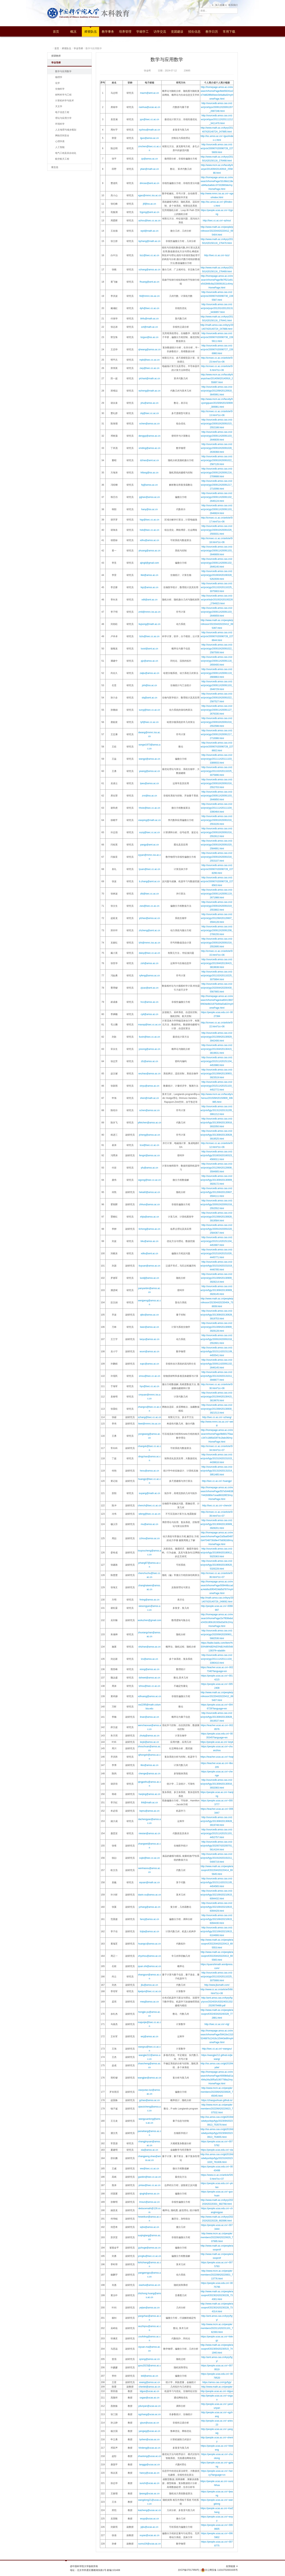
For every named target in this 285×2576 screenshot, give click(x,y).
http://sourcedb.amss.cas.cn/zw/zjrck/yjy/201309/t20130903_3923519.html (217, 1073)
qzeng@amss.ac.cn (149, 2359)
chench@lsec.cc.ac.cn (149, 1505)
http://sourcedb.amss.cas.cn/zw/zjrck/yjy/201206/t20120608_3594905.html (217, 1167)
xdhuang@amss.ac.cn (149, 1696)
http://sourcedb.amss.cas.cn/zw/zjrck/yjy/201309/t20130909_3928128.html (217, 1327)
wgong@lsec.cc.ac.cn (149, 1180)
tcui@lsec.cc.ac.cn (149, 1145)
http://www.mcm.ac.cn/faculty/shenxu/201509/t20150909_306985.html (217, 1098)
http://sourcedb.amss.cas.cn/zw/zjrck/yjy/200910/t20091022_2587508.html (217, 648)
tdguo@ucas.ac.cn (149, 2391)
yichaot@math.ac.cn (149, 378)
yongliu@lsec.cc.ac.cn (149, 2256)
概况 (73, 31)
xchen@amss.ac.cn (149, 423)
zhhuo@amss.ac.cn (149, 1204)
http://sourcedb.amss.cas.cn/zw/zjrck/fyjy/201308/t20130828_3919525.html (217, 1135)
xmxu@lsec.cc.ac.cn (149, 1376)
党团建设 (177, 31)
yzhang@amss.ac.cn (149, 1907)
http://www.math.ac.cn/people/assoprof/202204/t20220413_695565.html (217, 1956)
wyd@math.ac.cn (149, 230)
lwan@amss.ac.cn (149, 1327)
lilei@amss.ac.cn (149, 575)
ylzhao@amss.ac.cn (149, 918)
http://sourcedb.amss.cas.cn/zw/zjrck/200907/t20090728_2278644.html (217, 636)
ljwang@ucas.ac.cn (149, 2493)
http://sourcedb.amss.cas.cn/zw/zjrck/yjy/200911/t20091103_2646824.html (217, 509)
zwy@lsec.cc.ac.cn (149, 368)
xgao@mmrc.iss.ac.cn (149, 195)
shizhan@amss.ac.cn (149, 1646)
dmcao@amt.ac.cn (149, 183)
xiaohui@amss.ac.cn (149, 2285)
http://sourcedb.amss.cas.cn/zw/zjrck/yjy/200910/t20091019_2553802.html (217, 906)
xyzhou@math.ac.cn (149, 129)
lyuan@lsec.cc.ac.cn (149, 869)
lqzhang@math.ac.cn (149, 241)
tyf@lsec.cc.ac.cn (149, 722)
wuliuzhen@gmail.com (149, 1620)
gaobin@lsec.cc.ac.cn (149, 2177)
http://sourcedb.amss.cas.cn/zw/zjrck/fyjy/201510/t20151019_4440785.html (217, 1265)
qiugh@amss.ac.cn (149, 2193)
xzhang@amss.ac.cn (149, 269)
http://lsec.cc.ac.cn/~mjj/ (217, 2024)
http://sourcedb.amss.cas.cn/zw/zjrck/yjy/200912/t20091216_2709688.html (217, 472)
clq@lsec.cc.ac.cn (149, 413)
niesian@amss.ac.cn (149, 1833)
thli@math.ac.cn (149, 1802)
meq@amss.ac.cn (149, 2001)
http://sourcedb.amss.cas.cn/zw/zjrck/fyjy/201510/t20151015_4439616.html (217, 1458)
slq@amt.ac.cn (149, 697)
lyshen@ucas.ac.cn (149, 2439)
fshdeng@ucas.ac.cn (149, 2447)
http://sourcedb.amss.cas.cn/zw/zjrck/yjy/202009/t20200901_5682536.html (217, 1634)
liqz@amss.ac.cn (149, 587)
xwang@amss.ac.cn (149, 2382)
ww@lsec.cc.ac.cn (149, 2168)
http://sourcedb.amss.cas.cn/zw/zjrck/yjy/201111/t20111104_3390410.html (217, 1659)
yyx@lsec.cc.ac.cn (149, 119)
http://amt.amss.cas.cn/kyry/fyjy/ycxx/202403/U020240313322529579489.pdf (217, 2001)
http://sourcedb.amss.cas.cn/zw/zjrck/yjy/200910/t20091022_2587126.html (217, 460)
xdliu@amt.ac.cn (149, 1253)
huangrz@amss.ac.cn (149, 1943)
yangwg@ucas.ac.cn (149, 2431)
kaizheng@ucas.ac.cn (149, 2510)
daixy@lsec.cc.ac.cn (149, 953)
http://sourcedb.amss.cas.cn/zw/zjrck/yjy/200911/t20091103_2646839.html (217, 436)
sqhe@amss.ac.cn (149, 2227)
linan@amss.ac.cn (149, 1717)
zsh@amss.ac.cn (149, 963)
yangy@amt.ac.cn (149, 844)
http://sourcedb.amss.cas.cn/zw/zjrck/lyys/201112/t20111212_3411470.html (217, 119)
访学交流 (160, 31)
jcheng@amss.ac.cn (149, 1134)
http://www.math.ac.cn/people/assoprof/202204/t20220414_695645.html (217, 1870)
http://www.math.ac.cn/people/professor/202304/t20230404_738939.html (217, 1302)
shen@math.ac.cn (149, 1098)
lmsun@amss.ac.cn (149, 2202)
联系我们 (233, 5)
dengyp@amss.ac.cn (149, 435)
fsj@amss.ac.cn (149, 484)
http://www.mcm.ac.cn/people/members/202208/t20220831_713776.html (217, 2274)
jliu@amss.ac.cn (149, 1985)
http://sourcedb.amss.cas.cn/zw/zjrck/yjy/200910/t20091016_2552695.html (217, 942)
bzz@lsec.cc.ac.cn (149, 255)
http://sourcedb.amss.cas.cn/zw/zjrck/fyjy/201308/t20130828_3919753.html (217, 1314)
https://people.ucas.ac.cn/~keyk (217, 1742)
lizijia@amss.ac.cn (149, 1931)
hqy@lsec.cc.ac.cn (149, 519)
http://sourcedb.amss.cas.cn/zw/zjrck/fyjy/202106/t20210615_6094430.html (217, 1919)
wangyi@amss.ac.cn (149, 759)
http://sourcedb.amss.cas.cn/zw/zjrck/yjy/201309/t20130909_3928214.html (217, 1278)
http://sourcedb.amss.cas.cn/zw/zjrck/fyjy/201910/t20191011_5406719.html (217, 1858)
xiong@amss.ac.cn (149, 1669)
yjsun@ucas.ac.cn (149, 2422)
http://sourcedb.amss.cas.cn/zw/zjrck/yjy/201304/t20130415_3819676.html (217, 1396)
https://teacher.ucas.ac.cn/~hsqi (216, 1756)
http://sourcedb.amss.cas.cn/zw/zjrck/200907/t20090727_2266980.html (217, 349)
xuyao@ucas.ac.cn (149, 2535)
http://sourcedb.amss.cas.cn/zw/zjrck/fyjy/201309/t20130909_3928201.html (217, 1524)
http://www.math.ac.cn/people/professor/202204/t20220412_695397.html (217, 624)
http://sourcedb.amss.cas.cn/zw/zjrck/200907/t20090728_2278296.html (217, 869)
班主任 (54, 167)
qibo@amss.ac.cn (149, 1314)
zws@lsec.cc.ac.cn (149, 906)
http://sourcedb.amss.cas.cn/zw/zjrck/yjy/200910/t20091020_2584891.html (217, 844)
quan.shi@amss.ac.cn (149, 1966)
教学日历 (211, 31)
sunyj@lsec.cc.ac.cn (149, 710)
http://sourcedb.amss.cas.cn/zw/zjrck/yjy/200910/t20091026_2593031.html (217, 530)
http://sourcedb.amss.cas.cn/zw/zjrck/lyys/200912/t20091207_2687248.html (217, 107)
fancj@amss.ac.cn (149, 1919)
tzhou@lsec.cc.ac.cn (149, 1686)
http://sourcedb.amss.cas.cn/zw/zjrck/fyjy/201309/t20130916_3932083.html (217, 1784)
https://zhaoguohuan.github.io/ (217, 2100)
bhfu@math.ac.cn (149, 318)
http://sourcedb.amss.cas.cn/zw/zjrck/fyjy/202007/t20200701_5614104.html (217, 1845)
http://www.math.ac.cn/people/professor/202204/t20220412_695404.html (217, 231)
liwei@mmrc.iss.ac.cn (149, 1423)
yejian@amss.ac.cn (149, 2307)
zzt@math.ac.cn (149, 327)
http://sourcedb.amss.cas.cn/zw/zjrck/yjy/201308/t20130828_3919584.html (217, 1216)
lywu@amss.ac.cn (149, 783)
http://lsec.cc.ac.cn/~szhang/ (217, 1417)
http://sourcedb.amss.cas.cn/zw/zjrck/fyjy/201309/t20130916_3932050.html (217, 1122)
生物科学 (60, 89)
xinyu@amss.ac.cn (149, 1085)
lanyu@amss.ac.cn (149, 1339)
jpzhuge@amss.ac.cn (149, 2247)
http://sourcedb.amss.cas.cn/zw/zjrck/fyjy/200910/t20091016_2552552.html (217, 1204)
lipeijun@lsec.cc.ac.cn (149, 1991)
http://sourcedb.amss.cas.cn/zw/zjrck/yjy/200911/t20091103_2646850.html (217, 795)
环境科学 (60, 124)
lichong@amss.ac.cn (149, 1229)
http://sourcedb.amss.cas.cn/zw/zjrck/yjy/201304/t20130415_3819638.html (217, 963)
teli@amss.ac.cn (149, 2376)
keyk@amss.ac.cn (149, 1742)
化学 (57, 83)
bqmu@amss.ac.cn (149, 1811)
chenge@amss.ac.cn (149, 1773)
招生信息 (194, 31)
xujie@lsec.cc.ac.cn (149, 1858)
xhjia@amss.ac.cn (149, 1216)
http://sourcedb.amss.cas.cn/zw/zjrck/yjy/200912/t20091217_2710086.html (217, 734)
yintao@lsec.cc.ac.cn (149, 2185)
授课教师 (56, 55)
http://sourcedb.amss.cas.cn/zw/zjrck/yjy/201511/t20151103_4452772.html (217, 1086)
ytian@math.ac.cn (149, 169)
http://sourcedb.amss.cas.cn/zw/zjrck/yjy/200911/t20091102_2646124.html (217, 497)
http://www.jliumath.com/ (216, 1985)
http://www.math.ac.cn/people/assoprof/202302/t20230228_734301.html (217, 2295)
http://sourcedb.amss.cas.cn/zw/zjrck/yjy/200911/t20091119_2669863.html (217, 673)
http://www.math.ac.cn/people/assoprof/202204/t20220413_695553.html (217, 1943)
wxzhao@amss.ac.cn (149, 1073)
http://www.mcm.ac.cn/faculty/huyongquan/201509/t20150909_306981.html (217, 403)
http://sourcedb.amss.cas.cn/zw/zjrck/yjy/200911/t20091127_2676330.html (217, 710)
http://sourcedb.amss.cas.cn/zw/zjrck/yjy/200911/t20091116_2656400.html (217, 661)
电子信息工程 (62, 112)
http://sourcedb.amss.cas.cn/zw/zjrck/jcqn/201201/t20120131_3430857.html (217, 308)
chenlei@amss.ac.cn (149, 2386)
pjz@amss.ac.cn (149, 661)
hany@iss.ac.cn (149, 509)
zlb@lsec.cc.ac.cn (149, 893)
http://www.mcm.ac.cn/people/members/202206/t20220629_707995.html (217, 2237)
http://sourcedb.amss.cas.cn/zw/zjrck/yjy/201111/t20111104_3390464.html (217, 808)
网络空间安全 (62, 135)
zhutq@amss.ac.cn (149, 1735)
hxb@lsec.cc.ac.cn (149, 530)
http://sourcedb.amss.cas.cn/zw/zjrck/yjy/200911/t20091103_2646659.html (217, 612)
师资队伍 (90, 31)
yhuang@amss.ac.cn (149, 550)
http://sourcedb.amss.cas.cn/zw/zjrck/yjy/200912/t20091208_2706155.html (217, 930)
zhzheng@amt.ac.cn (149, 930)
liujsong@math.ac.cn (149, 624)
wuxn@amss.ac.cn (149, 1351)
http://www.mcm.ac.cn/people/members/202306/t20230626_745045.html (217, 2092)
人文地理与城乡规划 (65, 129)
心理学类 (60, 141)
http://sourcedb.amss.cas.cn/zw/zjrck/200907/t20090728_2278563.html (217, 881)
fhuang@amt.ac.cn (149, 281)
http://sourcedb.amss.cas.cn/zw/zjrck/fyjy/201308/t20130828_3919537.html (217, 1717)
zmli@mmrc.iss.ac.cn (149, 611)
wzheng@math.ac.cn (149, 390)
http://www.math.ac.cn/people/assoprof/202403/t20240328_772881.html (217, 2014)
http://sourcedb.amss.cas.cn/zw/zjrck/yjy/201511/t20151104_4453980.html (217, 1061)
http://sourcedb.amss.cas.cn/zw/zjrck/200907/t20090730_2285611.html (217, 337)
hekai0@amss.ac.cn (149, 1192)
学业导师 (78, 48)
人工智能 (60, 147)
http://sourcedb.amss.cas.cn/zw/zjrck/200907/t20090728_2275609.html (217, 148)
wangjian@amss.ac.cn (149, 2077)
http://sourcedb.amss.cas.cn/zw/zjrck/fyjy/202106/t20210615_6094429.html (217, 1907)
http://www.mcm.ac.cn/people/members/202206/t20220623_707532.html (217, 2108)
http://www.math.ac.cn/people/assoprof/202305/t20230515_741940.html (217, 2349)
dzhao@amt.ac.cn (149, 460)
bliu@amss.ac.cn (149, 1241)
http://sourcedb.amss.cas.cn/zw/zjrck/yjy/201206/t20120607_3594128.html (217, 918)
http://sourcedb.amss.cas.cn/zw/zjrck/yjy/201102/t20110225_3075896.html (217, 771)
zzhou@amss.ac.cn (149, 1538)
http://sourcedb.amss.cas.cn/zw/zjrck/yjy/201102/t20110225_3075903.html (217, 587)
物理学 (58, 77)
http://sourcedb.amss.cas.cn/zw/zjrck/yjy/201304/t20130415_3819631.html (217, 1049)
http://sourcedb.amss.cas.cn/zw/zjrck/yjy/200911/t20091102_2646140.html (217, 563)
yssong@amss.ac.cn (149, 1049)
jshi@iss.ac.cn (149, 685)
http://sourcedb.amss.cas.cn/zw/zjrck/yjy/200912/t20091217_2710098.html (217, 485)
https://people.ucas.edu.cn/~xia (217, 2150)
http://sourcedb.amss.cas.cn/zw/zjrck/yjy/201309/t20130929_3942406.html (217, 1037)
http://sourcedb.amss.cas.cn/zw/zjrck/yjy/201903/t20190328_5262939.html (217, 575)
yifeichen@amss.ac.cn (149, 1122)
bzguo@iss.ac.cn (149, 337)
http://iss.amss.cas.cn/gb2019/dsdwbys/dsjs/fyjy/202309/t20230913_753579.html (217, 2121)
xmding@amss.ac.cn (149, 448)
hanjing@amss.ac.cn (149, 1794)
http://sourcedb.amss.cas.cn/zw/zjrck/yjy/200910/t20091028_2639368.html (217, 448)
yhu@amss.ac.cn (149, 403)
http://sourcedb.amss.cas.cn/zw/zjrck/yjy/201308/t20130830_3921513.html (217, 1409)
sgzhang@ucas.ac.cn (149, 2414)
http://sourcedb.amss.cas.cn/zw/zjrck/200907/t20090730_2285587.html (217, 296)
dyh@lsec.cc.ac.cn (149, 308)
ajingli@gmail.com (149, 562)
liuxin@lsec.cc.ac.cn (149, 1036)
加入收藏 (220, 5)
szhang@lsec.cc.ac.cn (149, 1417)
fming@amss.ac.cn (149, 1599)
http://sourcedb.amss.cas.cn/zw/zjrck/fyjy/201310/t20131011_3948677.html (217, 1376)
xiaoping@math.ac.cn (149, 820)
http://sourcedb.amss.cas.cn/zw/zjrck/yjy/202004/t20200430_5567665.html (217, 988)
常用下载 (229, 31)
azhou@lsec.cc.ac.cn (149, 220)
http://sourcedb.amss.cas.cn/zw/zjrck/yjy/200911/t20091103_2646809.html (217, 550)
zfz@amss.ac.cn (149, 1061)
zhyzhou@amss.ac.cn (149, 1956)
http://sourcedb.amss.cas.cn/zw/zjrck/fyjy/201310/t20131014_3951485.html (217, 1470)
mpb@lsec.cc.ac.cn (149, 359)
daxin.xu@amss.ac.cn (149, 1894)
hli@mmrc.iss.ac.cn (149, 296)
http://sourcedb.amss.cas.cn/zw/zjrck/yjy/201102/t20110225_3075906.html (217, 1976)
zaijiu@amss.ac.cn (149, 673)
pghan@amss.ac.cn (149, 497)
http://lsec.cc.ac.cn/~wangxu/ (217, 2048)
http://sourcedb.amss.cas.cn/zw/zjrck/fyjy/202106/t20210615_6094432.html (217, 1894)
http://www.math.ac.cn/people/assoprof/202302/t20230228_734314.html (217, 2307)
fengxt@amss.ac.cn (149, 1155)
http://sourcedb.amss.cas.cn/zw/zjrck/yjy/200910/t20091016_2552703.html (217, 783)
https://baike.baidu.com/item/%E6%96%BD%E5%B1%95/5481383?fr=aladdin (217, 1646)
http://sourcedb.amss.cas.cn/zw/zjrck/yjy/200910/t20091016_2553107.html (217, 857)
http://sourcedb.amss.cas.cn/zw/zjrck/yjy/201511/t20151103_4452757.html (217, 1833)
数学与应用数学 (63, 71)
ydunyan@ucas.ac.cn (149, 2406)
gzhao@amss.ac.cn (149, 2100)
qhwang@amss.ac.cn (149, 349)
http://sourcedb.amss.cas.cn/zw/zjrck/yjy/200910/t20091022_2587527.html (217, 697)
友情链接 (232, 2566)
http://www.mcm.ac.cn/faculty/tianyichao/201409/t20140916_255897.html (217, 378)
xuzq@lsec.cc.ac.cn (149, 832)
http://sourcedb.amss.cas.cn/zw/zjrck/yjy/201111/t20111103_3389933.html (217, 759)
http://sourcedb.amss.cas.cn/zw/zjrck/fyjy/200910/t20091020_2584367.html (217, 1229)
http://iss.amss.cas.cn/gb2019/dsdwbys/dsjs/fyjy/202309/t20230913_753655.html (217, 2133)
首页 (56, 31)
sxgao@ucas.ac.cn (149, 2397)
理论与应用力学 (63, 118)
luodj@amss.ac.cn (149, 1278)
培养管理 (125, 31)
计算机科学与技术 (64, 100)
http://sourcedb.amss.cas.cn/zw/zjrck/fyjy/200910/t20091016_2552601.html (217, 1339)
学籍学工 (142, 31)
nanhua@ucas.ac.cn (149, 107)
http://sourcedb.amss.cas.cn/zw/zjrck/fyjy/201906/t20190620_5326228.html (217, 1565)
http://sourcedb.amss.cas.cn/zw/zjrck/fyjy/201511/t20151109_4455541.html (217, 1351)
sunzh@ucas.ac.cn (149, 2483)
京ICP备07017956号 (188, 2570)
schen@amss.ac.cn (149, 1110)
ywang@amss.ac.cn (149, 771)
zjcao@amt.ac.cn (149, 987)
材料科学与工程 (63, 94)
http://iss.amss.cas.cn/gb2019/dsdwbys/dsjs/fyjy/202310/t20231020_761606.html (217, 2158)
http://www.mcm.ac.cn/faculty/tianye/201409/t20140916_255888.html (217, 169)
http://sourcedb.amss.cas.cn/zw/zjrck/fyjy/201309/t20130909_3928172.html (217, 1180)
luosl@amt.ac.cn (149, 648)
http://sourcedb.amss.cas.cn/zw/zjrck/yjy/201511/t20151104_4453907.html (217, 1241)
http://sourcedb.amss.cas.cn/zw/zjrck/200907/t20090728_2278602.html (217, 746)
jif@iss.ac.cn (149, 203)
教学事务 (108, 31)
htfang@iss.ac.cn (149, 472)
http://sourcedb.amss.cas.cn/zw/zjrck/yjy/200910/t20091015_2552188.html (217, 423)
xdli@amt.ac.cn (149, 599)
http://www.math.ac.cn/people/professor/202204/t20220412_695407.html (217, 1696)
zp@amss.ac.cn (149, 158)
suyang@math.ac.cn (149, 1493)
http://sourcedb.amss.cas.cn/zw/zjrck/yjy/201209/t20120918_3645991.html (217, 390)
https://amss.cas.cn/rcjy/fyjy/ (216, 2382)
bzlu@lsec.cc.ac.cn (149, 636)
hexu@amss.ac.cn (149, 1470)
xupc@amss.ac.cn (149, 1363)
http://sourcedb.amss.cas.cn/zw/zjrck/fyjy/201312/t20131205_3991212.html (217, 1110)
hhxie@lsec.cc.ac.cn (149, 808)
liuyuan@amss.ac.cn (149, 1265)
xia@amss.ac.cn (149, 2150)
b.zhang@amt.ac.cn (149, 881)
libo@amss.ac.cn (149, 1765)
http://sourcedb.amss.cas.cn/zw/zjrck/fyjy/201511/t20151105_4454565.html (217, 1882)
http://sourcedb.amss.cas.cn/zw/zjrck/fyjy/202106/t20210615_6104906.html (217, 1931)
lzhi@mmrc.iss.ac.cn (149, 942)
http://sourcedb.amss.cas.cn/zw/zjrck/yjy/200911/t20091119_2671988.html (217, 893)
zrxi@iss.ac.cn (149, 795)
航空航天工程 (62, 159)
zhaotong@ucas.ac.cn (149, 2456)
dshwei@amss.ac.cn (149, 1677)
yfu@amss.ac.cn (149, 1167)
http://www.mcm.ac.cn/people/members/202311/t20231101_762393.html (217, 2328)
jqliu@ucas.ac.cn (149, 2527)
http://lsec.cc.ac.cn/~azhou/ (217, 220)
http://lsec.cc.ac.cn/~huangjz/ (217, 1481)
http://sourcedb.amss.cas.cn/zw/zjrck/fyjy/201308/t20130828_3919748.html (217, 1821)
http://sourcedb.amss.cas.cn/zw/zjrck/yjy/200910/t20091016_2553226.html (217, 820)
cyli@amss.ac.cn (149, 1014)
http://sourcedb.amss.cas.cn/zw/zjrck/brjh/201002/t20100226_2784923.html (217, 599)
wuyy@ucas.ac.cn (149, 2518)
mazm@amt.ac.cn (149, 93)
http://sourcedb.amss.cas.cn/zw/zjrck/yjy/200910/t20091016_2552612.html (217, 832)
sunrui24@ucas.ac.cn (149, 2543)
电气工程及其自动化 (65, 153)
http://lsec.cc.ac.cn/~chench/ (217, 1505)
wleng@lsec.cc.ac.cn (149, 1514)
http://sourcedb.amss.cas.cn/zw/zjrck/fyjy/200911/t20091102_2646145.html (217, 1364)
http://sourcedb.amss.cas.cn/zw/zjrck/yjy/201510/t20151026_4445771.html (217, 1253)
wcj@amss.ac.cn (149, 2036)
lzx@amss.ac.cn (149, 1659)
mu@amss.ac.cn (149, 1524)
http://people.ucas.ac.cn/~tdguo (217, 2391)
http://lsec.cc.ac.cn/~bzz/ (217, 255)
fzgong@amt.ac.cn (149, 212)
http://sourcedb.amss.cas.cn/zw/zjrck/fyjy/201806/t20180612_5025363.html (217, 1552)
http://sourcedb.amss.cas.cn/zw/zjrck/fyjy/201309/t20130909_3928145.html (217, 1290)
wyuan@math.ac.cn (149, 1882)
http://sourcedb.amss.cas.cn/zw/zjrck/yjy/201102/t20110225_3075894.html (217, 975)
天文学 (58, 106)
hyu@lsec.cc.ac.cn (149, 1386)
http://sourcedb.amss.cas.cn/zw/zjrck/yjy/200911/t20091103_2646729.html (217, 685)
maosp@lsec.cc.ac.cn (149, 1024)
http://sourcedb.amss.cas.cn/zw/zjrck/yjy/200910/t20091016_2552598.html (217, 722)
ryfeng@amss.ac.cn (149, 975)
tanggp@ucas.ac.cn (149, 2464)
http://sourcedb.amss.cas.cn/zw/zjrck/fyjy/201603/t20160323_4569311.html (217, 1155)
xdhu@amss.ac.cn (149, 540)
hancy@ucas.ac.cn (149, 2473)
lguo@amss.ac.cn (149, 138)
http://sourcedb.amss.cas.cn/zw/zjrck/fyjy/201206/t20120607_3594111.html (217, 1192)
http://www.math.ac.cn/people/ (217, 2386)
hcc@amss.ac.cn (149, 1002)
